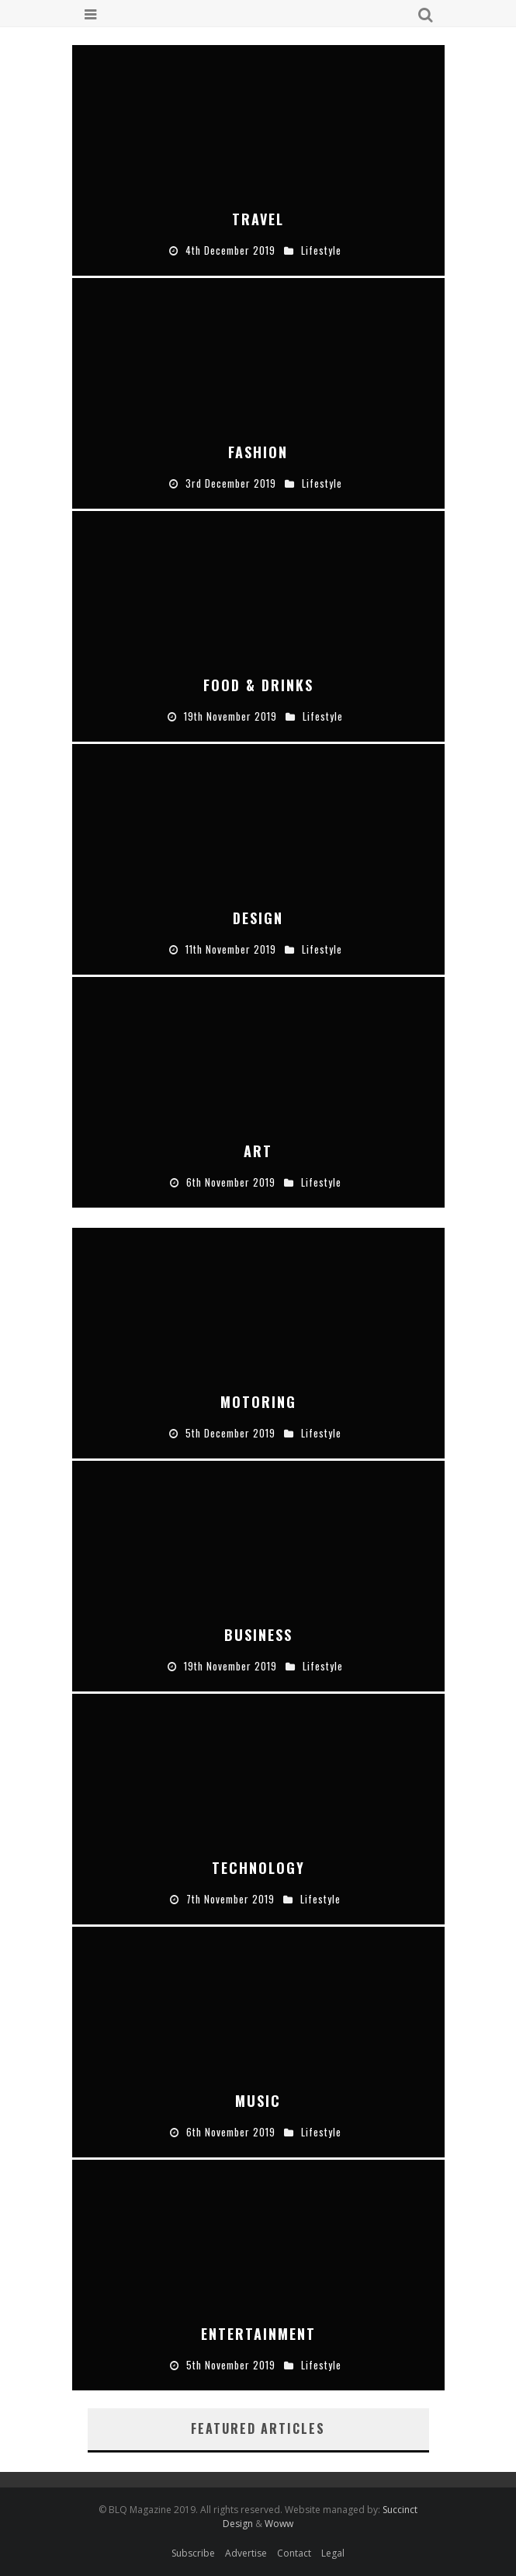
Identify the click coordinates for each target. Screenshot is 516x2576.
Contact (294, 2553)
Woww (279, 2523)
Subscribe (193, 2553)
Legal (333, 2553)
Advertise (246, 2553)
